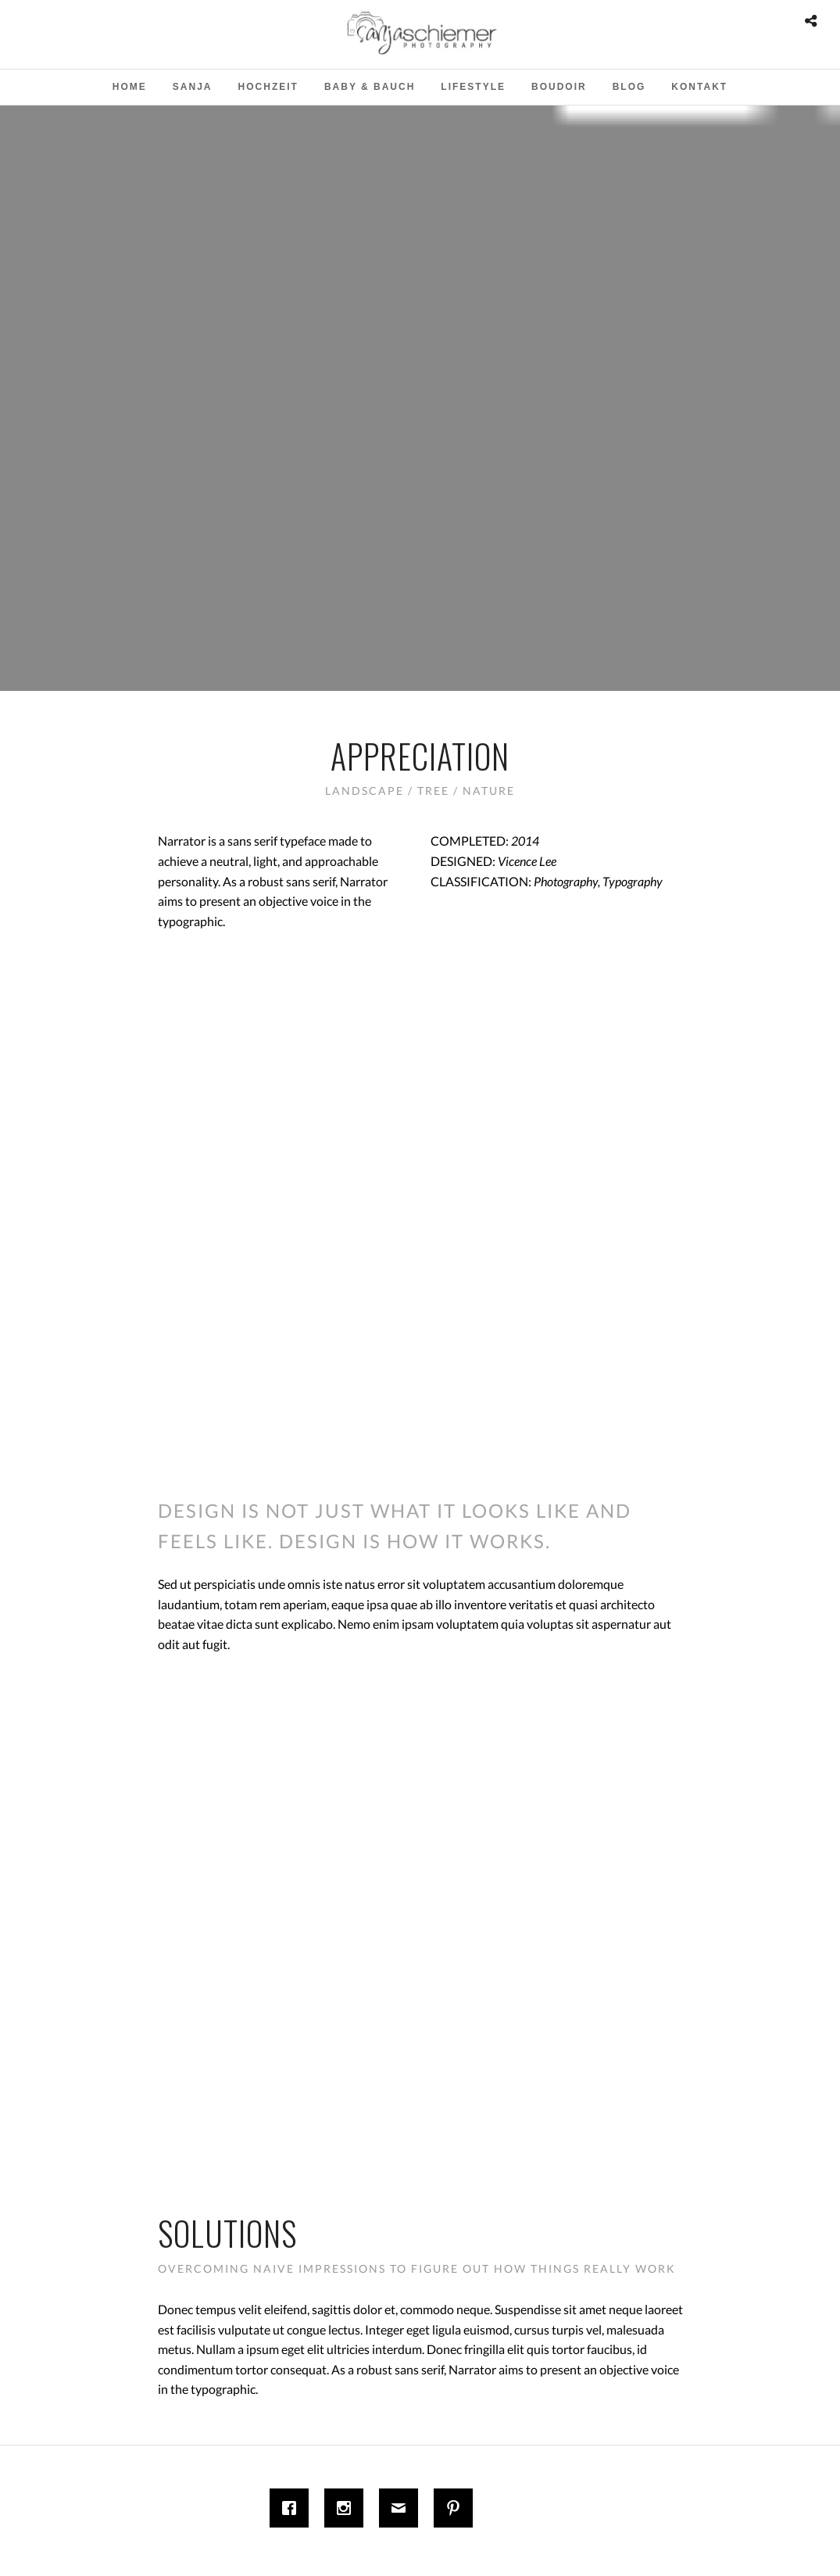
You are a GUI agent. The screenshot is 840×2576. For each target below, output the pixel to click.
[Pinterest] (457, 2508)
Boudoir (559, 86)
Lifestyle (473, 86)
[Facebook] (293, 2508)
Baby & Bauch (369, 86)
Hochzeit (268, 86)
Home (130, 86)
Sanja (193, 86)
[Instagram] (347, 2508)
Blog (629, 86)
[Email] (402, 2508)
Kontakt (699, 86)
